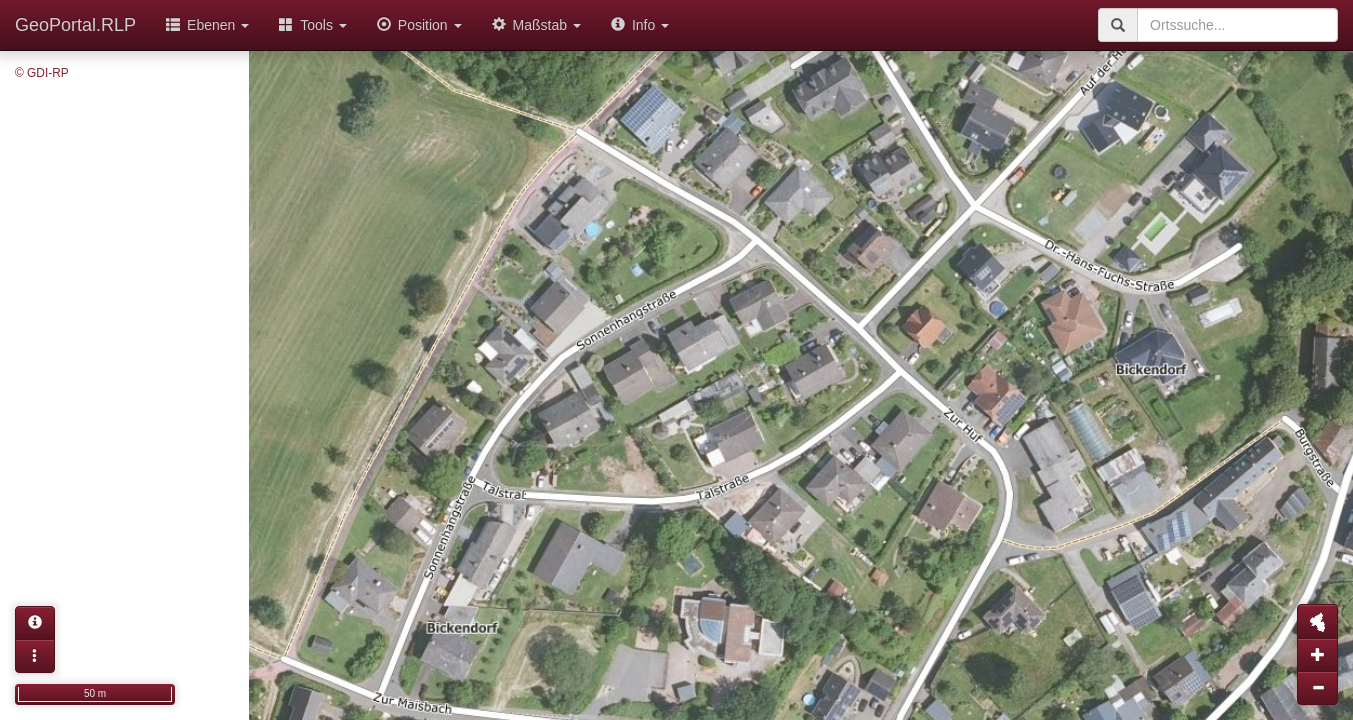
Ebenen (207, 25)
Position (419, 25)
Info (640, 25)
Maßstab (536, 25)
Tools (313, 25)
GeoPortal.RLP (75, 25)
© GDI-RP (42, 73)
